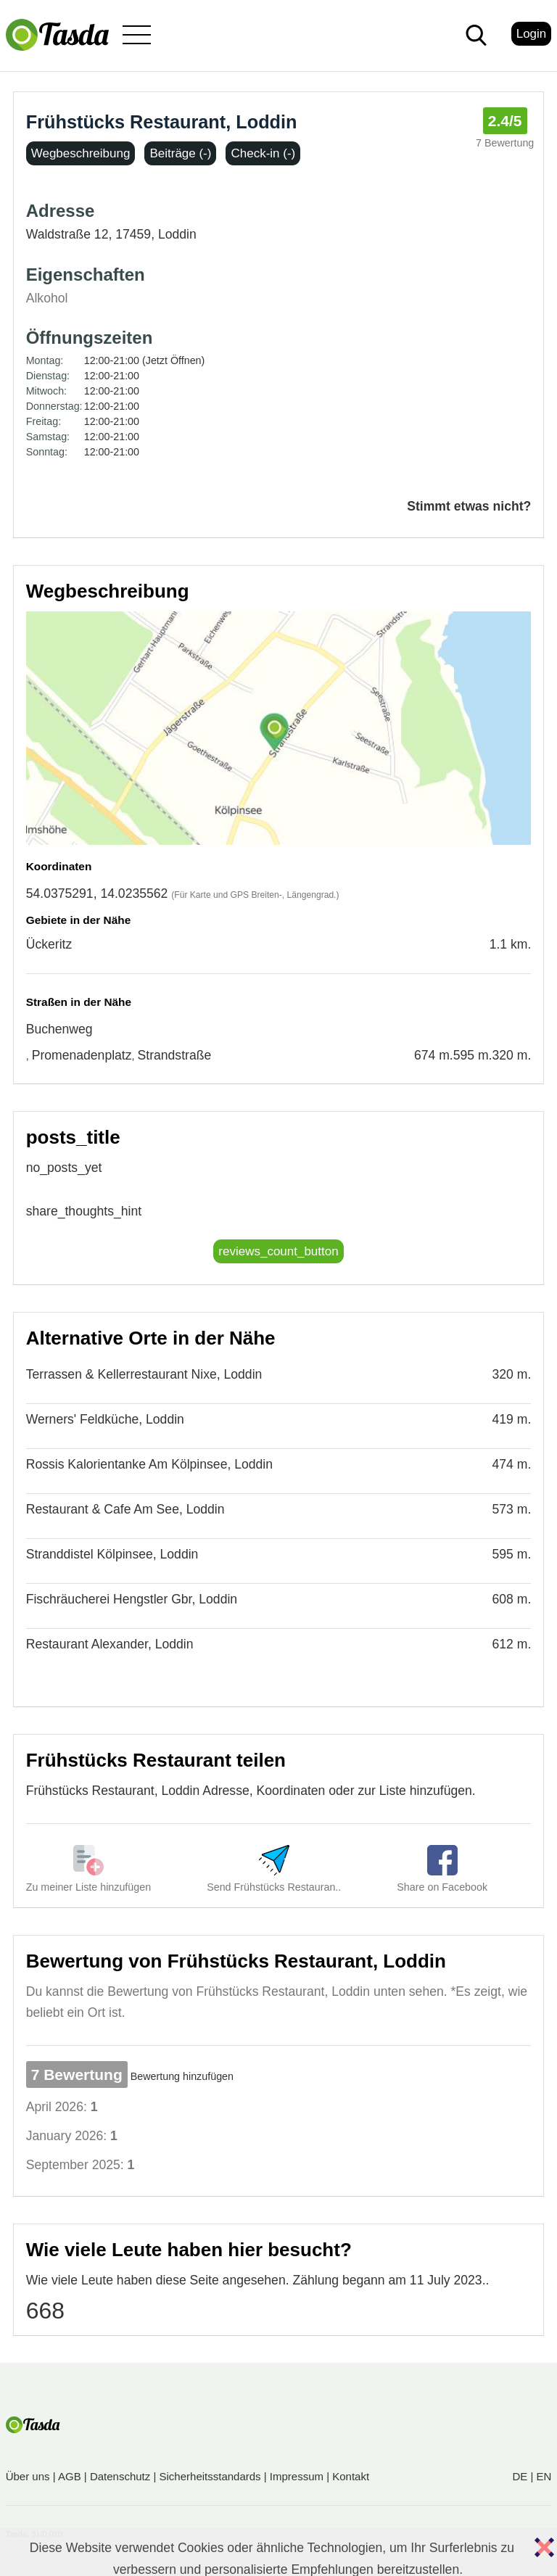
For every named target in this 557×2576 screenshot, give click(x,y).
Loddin (177, 234)
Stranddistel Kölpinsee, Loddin (112, 1554)
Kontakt (350, 2476)
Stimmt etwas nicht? (469, 506)
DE (519, 2476)
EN (543, 2476)
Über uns (28, 2476)
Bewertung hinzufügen (182, 2076)
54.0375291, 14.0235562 (97, 893)
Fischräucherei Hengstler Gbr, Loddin (131, 1599)
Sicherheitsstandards (210, 2476)
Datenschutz (120, 2476)
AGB (69, 2476)
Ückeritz (49, 944)
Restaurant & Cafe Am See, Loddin (125, 1509)
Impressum (296, 2476)
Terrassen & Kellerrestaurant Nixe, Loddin (144, 1374)
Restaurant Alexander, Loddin (110, 1644)
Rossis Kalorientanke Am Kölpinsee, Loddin (149, 1464)
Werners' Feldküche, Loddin (105, 1419)
